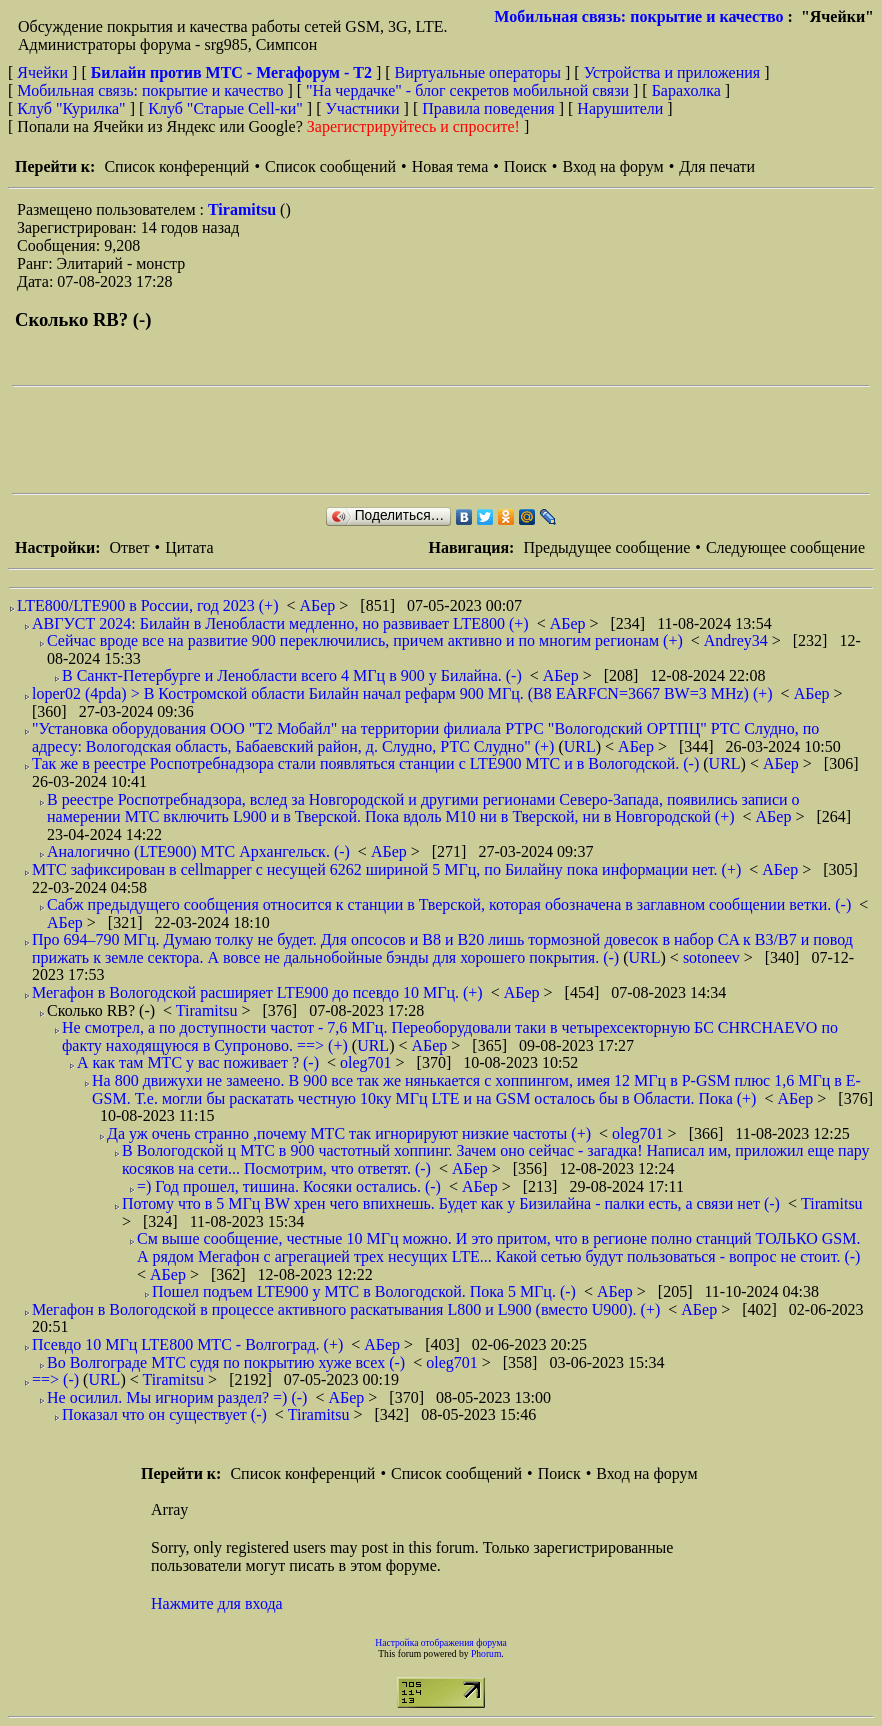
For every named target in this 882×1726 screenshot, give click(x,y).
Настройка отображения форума (441, 1642)
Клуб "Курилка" (71, 108)
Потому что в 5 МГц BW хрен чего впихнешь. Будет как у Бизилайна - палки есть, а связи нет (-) (451, 1203)
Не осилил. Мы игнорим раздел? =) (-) (177, 1397)
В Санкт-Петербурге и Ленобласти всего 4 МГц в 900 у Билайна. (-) (292, 675)
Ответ (129, 547)
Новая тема (450, 166)
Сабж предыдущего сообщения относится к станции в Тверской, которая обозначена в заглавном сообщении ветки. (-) (449, 904)
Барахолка (686, 90)
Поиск (525, 166)
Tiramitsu (244, 209)
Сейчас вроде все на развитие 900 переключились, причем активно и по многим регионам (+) (365, 640)
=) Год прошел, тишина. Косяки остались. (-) (289, 1186)
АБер (319, 605)
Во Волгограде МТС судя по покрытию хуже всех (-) (226, 1362)
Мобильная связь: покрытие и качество (638, 16)
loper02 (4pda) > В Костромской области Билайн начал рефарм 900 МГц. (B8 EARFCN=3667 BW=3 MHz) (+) (402, 693)
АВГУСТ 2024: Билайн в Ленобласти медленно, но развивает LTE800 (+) (280, 623)
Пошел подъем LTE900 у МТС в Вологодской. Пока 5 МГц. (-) (364, 1291)
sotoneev (713, 957)
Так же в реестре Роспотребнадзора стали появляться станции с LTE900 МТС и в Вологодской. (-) (365, 763)
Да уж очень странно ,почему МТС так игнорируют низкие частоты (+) (349, 1133)
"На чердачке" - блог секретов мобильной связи (467, 90)
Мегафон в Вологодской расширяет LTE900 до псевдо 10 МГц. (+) (257, 992)
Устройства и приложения (672, 72)
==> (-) (55, 1379)
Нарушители (620, 108)
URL (580, 746)
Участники (363, 108)
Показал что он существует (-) (164, 1414)
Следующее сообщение (785, 547)
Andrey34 (738, 640)
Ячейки (44, 72)
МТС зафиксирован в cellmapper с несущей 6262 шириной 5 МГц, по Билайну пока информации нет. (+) (386, 869)
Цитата (189, 547)
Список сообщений (330, 166)
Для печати (717, 166)
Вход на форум (612, 166)
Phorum (486, 1653)
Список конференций (176, 166)
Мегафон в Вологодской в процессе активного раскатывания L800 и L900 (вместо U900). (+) (346, 1309)
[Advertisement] (376, 440)
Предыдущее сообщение (606, 547)
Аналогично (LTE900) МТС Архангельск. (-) (198, 851)
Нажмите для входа (217, 1603)
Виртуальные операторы (478, 72)
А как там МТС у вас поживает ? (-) (198, 1062)
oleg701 (368, 1062)
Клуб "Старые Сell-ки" (225, 108)
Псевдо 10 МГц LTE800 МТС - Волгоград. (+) (187, 1344)
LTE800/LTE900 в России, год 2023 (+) (147, 605)
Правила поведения (488, 108)
